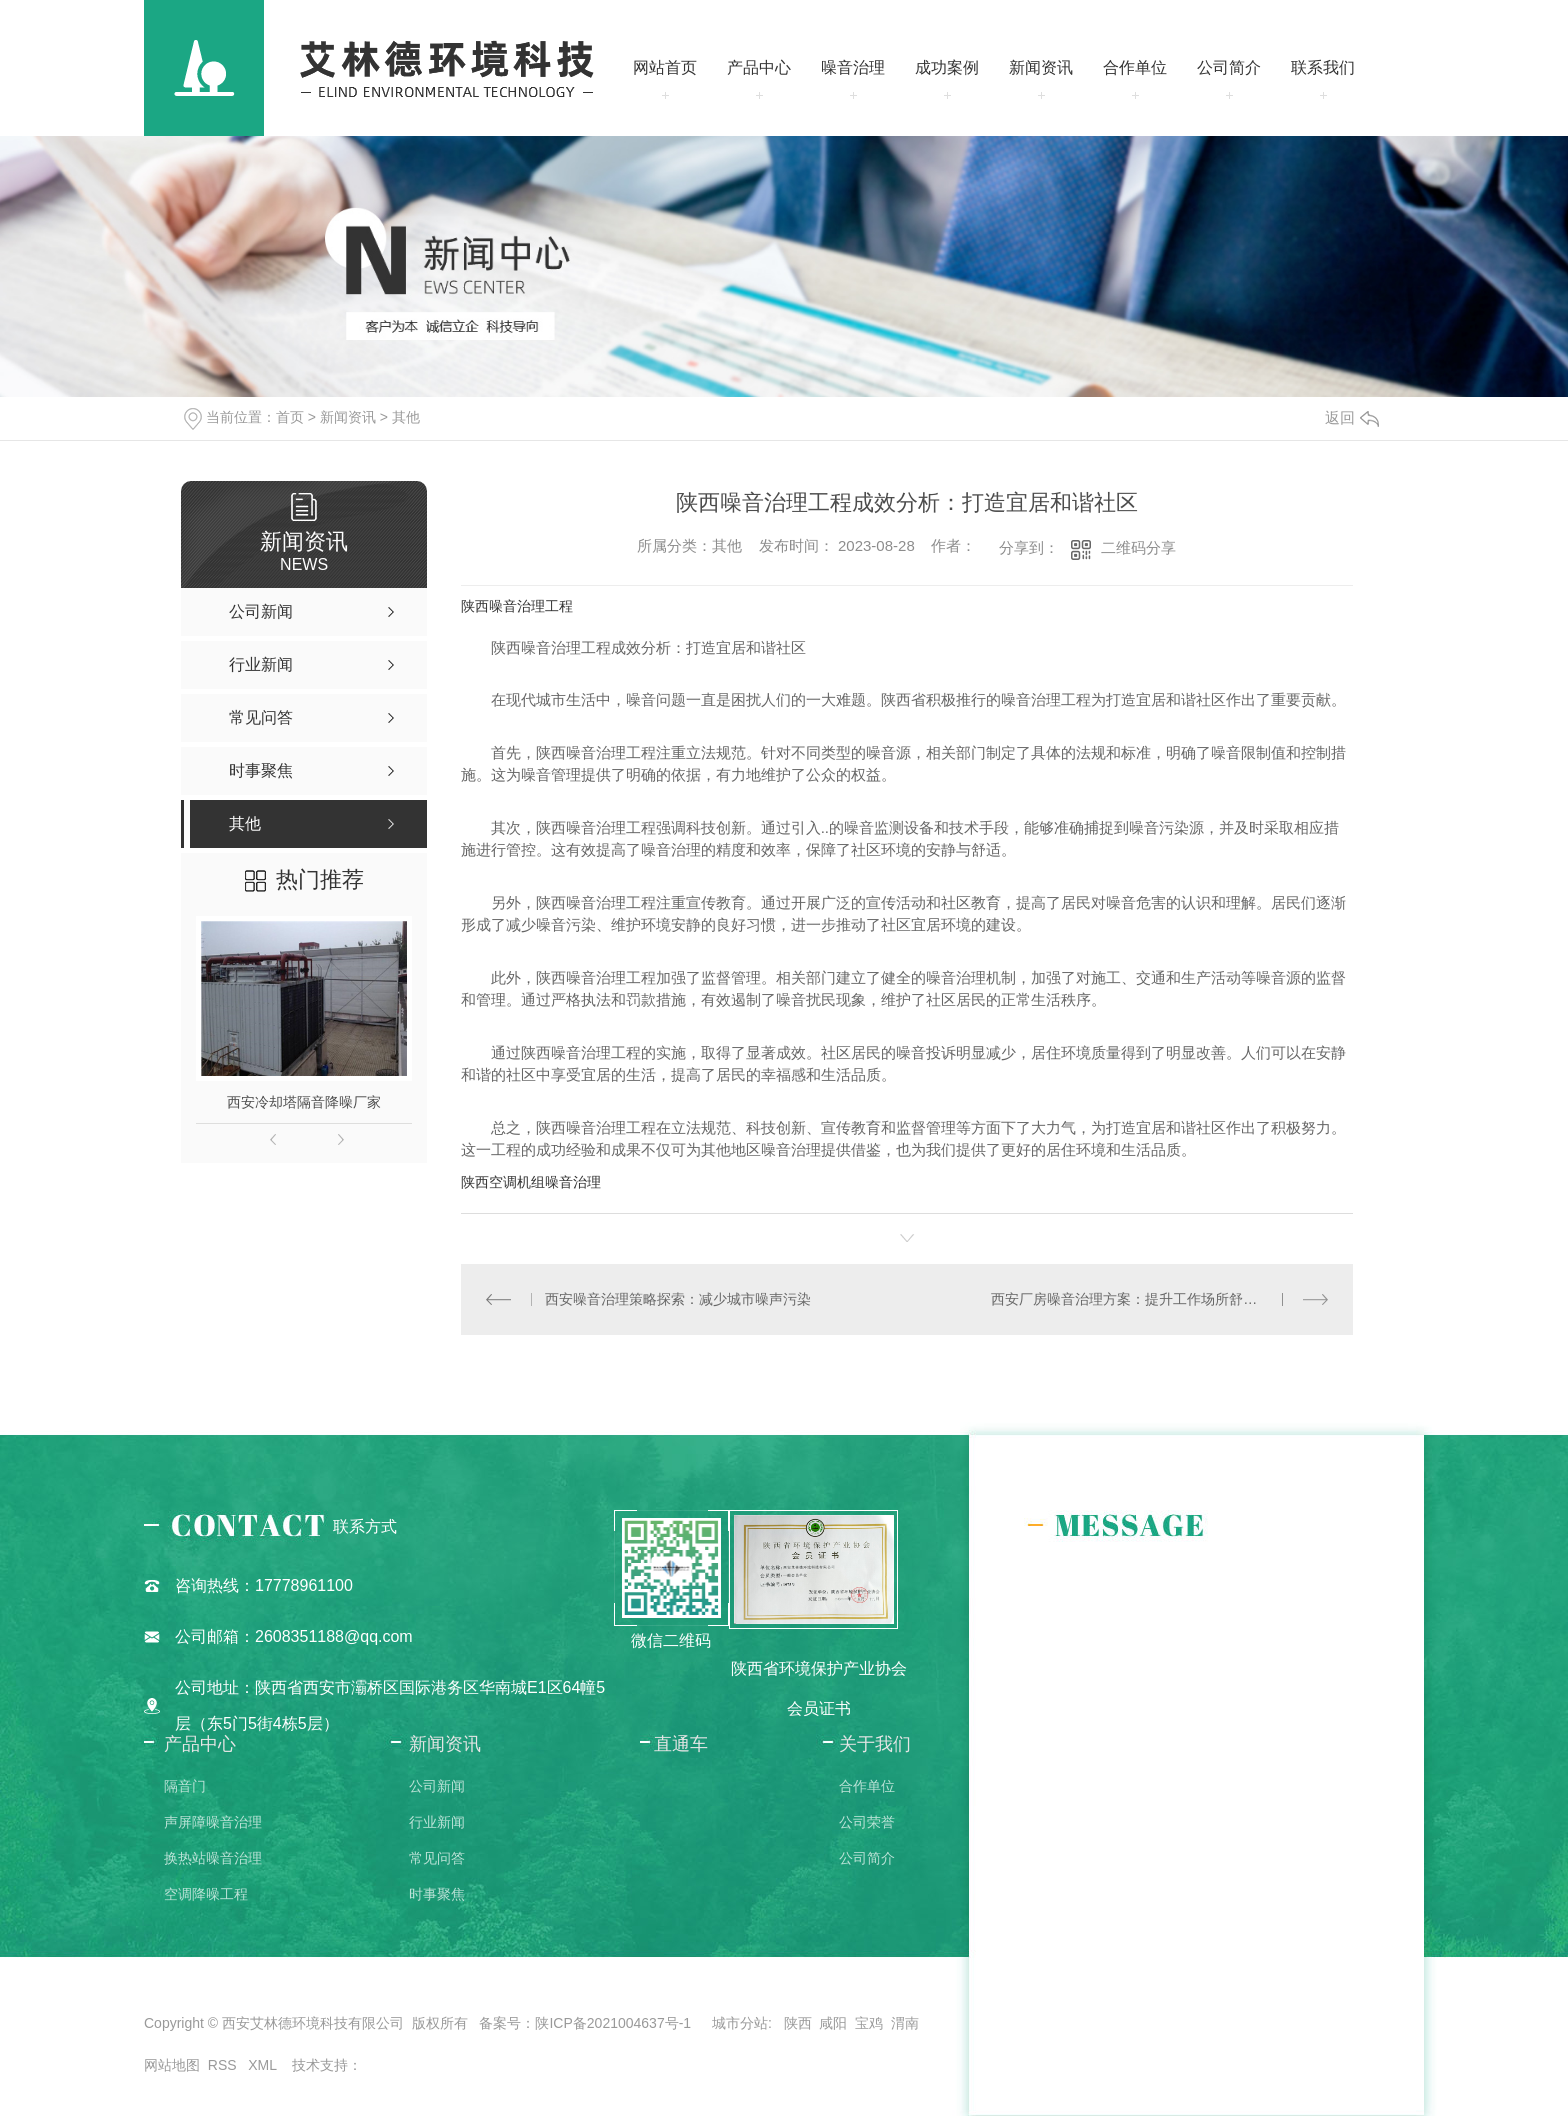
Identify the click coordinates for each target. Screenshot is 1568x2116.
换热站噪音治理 (213, 1858)
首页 (290, 417)
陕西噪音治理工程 (517, 606)
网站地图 (172, 2065)
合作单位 (1135, 67)
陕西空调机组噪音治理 (531, 1182)
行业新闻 (437, 1822)
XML (264, 2065)
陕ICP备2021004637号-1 (613, 2023)
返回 (1352, 417)
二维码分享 (1138, 547)
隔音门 (185, 1786)
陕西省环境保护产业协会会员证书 (819, 1688)
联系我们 (1323, 67)
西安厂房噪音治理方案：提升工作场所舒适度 (1131, 1299)
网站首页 (665, 67)
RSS (224, 2065)
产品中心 (759, 67)
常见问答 (437, 1858)
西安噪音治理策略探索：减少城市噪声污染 (678, 1299)
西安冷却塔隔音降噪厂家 (304, 1102)
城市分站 (740, 2023)
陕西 (798, 2023)
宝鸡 (869, 2023)
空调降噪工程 (206, 1894)
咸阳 (833, 2023)
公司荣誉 (867, 1822)
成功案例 (947, 67)
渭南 (905, 2023)
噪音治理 (853, 67)
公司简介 (1229, 67)
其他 (406, 417)
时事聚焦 (437, 1894)
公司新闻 (437, 1786)
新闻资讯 (1041, 67)
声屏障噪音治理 (213, 1822)
